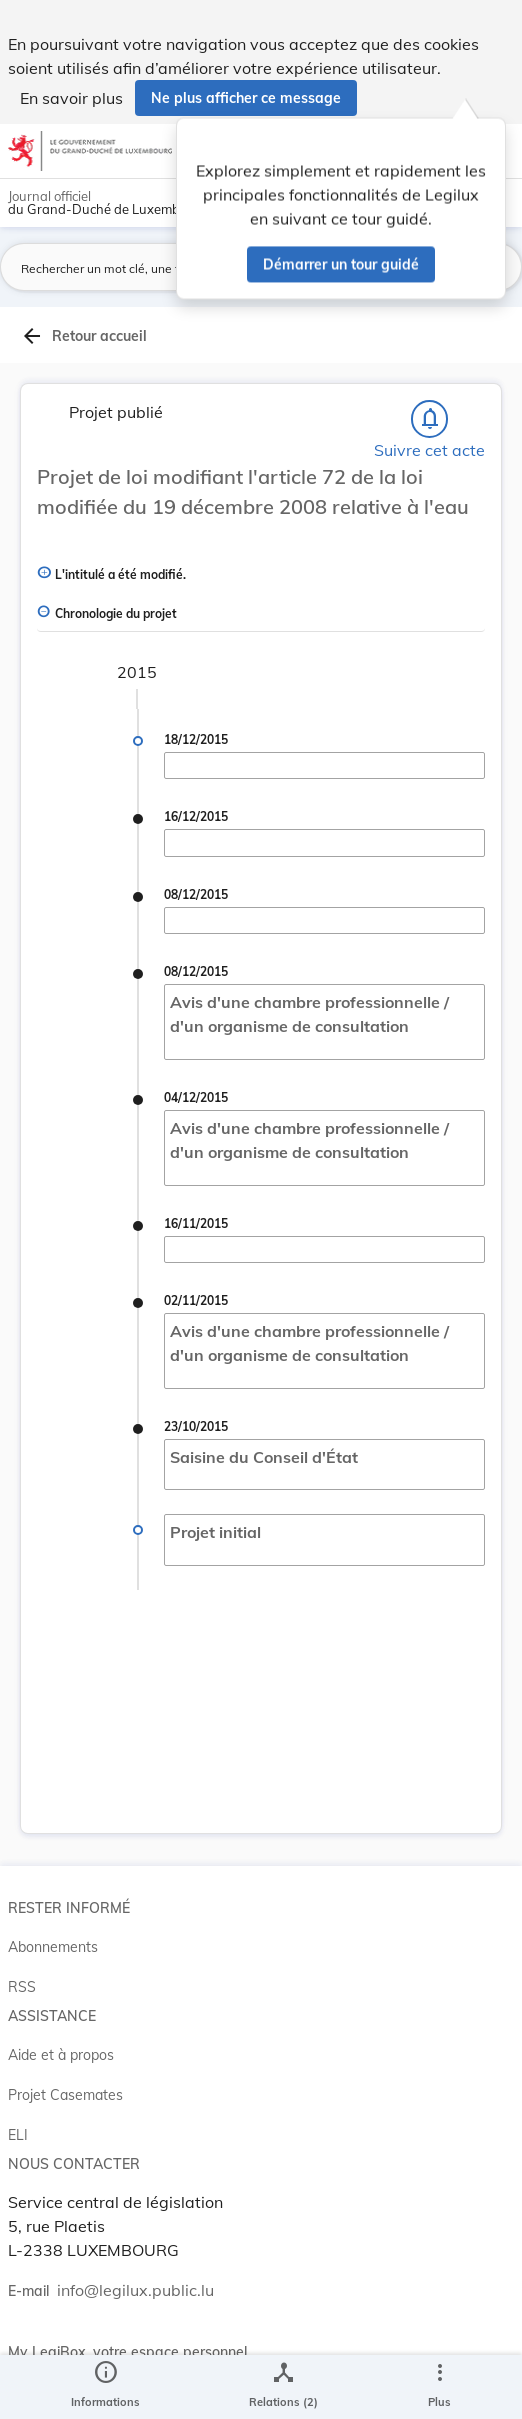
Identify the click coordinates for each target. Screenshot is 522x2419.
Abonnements (53, 1947)
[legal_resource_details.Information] (105, 2387)
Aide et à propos (61, 2055)
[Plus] (439, 2387)
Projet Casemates (65, 2095)
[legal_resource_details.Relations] (283, 2387)
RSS (22, 1987)
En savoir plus (71, 98)
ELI (18, 2135)
